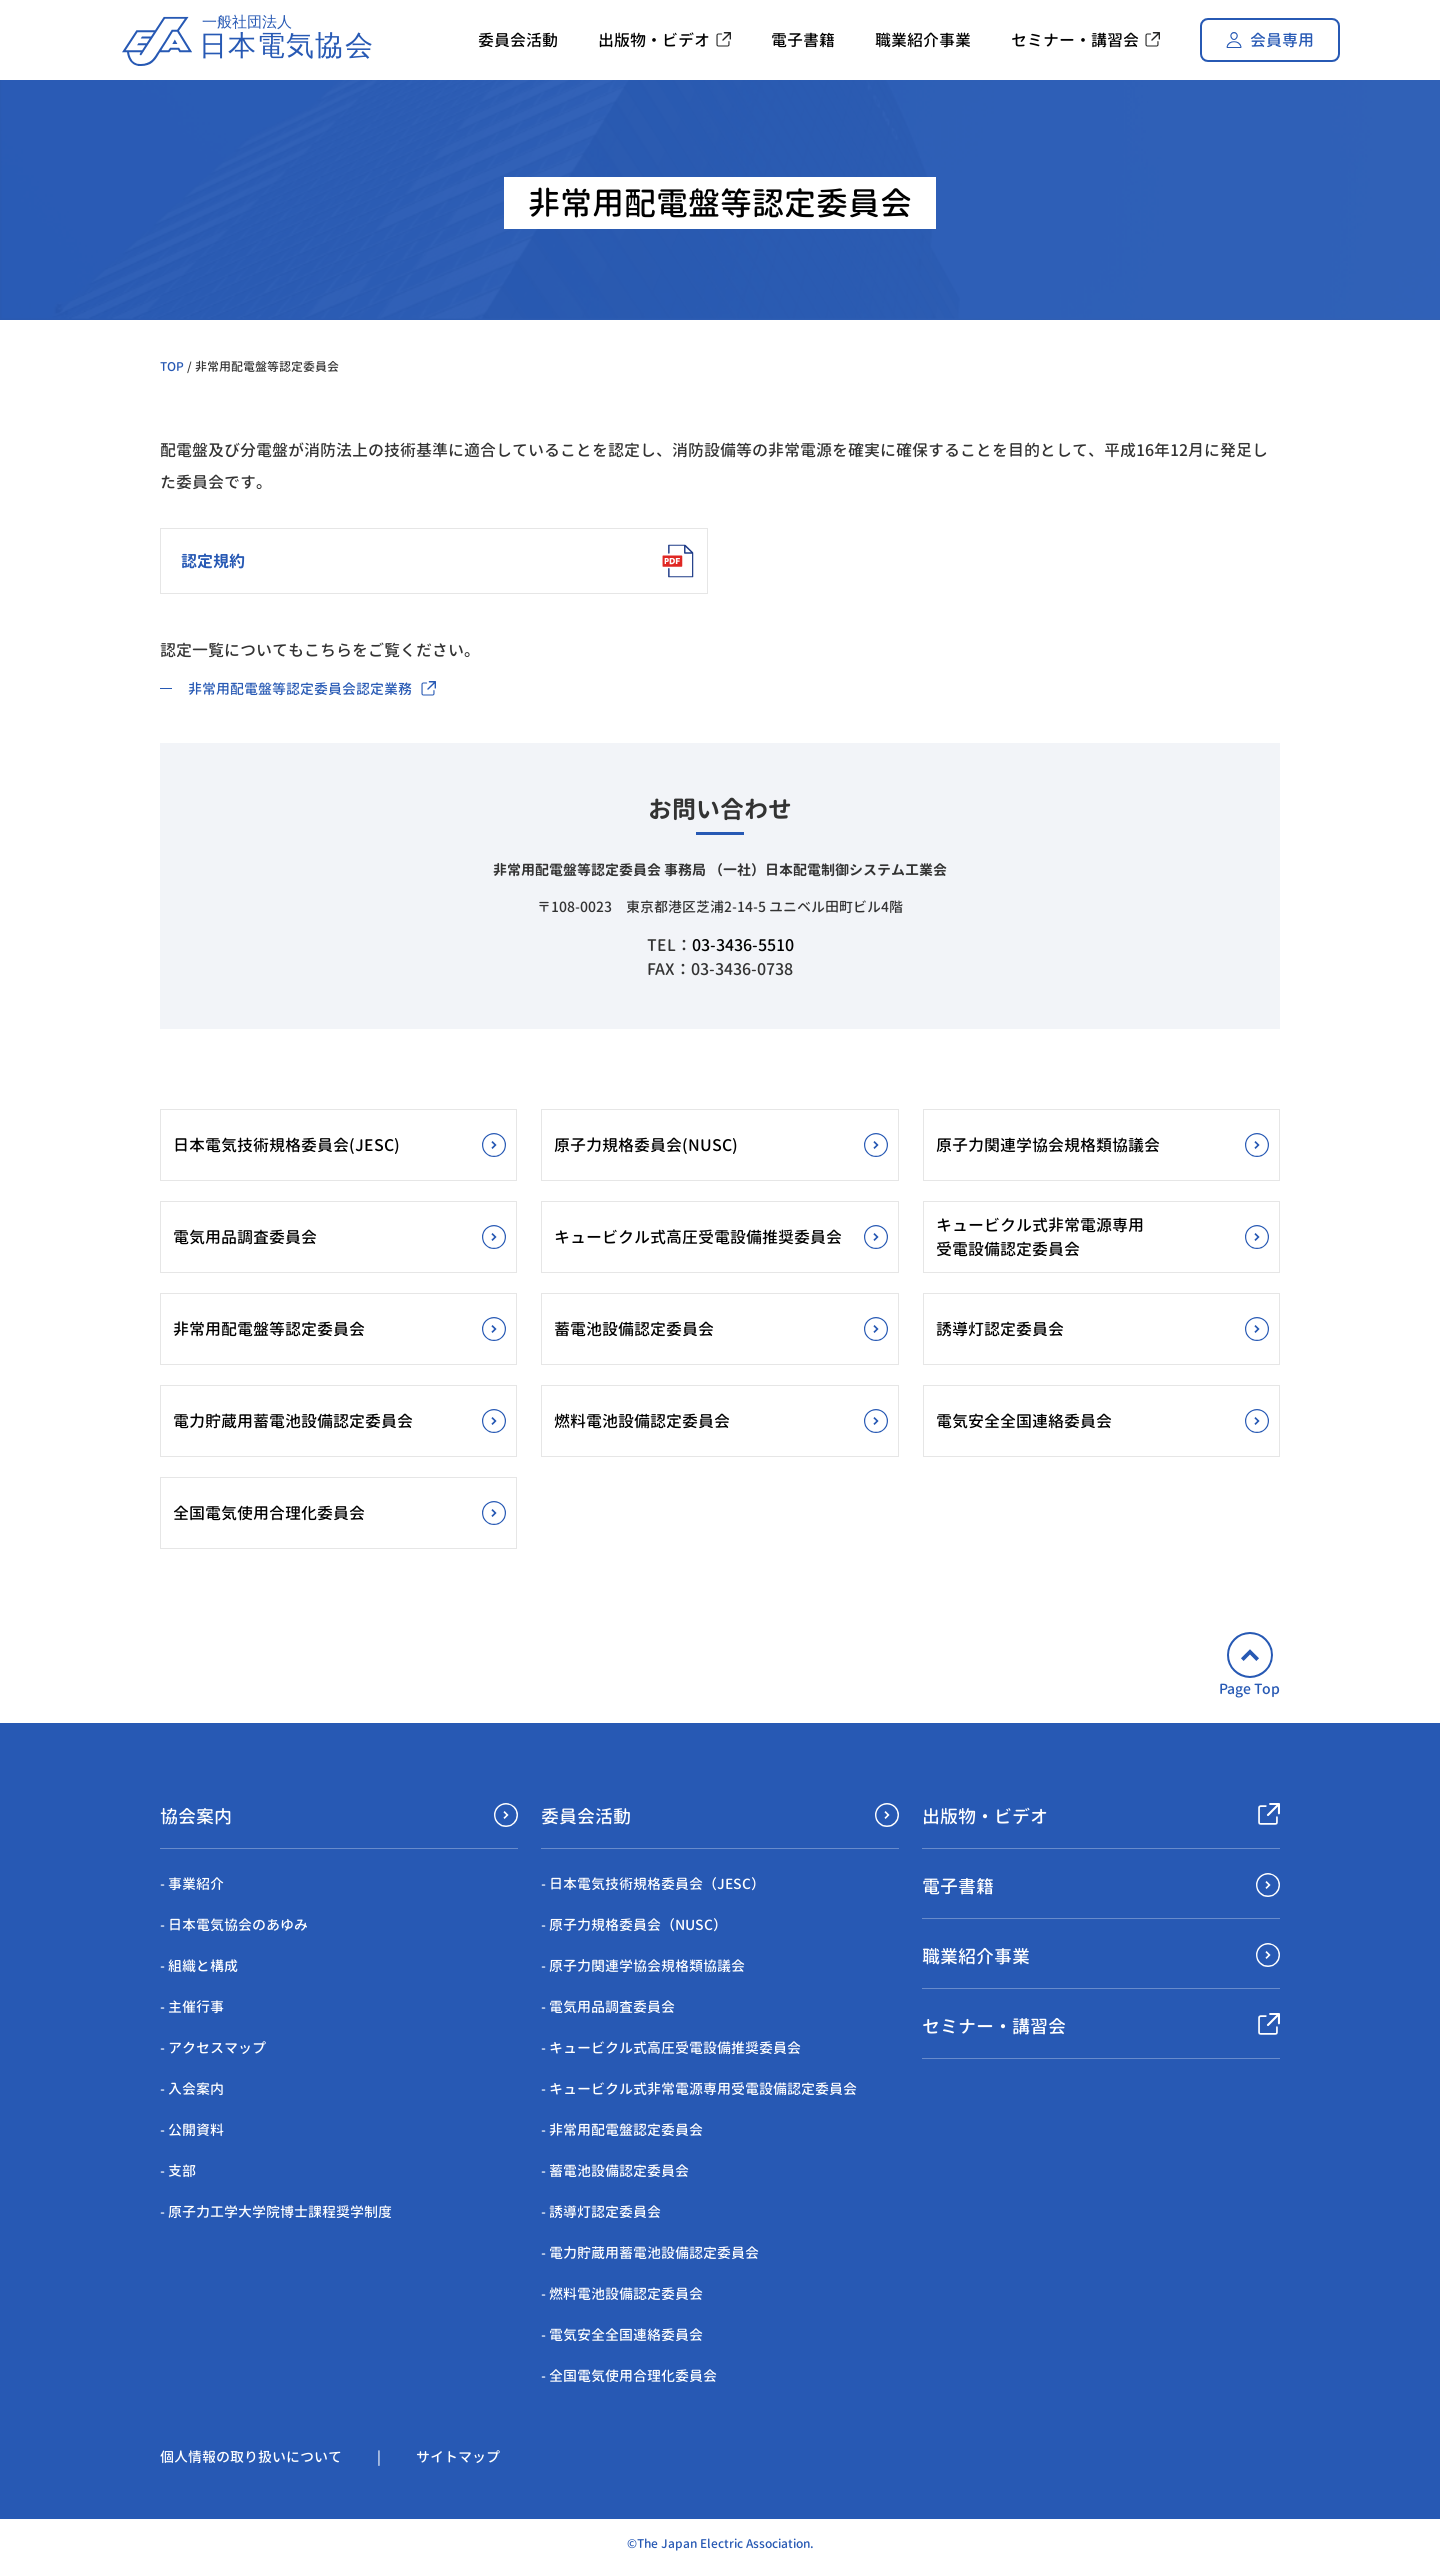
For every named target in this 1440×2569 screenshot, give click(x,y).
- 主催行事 (192, 2006)
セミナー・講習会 (994, 2026)
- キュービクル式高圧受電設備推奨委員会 (671, 2047)
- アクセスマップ (213, 2047)
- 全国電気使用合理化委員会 (629, 2375)
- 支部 (178, 2170)
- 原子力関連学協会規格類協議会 (643, 1965)
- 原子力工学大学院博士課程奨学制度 (276, 2211)
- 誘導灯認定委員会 (601, 2211)
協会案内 (196, 1816)
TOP (172, 366)
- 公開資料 (192, 2129)
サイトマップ (458, 2456)
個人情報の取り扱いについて (251, 2456)
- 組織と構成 (199, 1965)
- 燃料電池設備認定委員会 (622, 2293)
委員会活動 (586, 1816)
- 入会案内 (192, 2088)
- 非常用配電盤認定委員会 (622, 2129)
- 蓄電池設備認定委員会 (615, 2170)
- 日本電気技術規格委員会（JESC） (653, 1883)
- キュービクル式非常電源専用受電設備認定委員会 (699, 2088)
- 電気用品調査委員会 (608, 2006)
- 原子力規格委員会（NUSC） (634, 1924)
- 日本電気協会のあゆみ (234, 1924)
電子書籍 (958, 1886)
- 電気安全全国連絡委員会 (622, 2334)
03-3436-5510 (743, 945)
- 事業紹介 (192, 1883)
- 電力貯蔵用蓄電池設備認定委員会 (650, 2252)
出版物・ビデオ (985, 1816)
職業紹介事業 (976, 1956)
